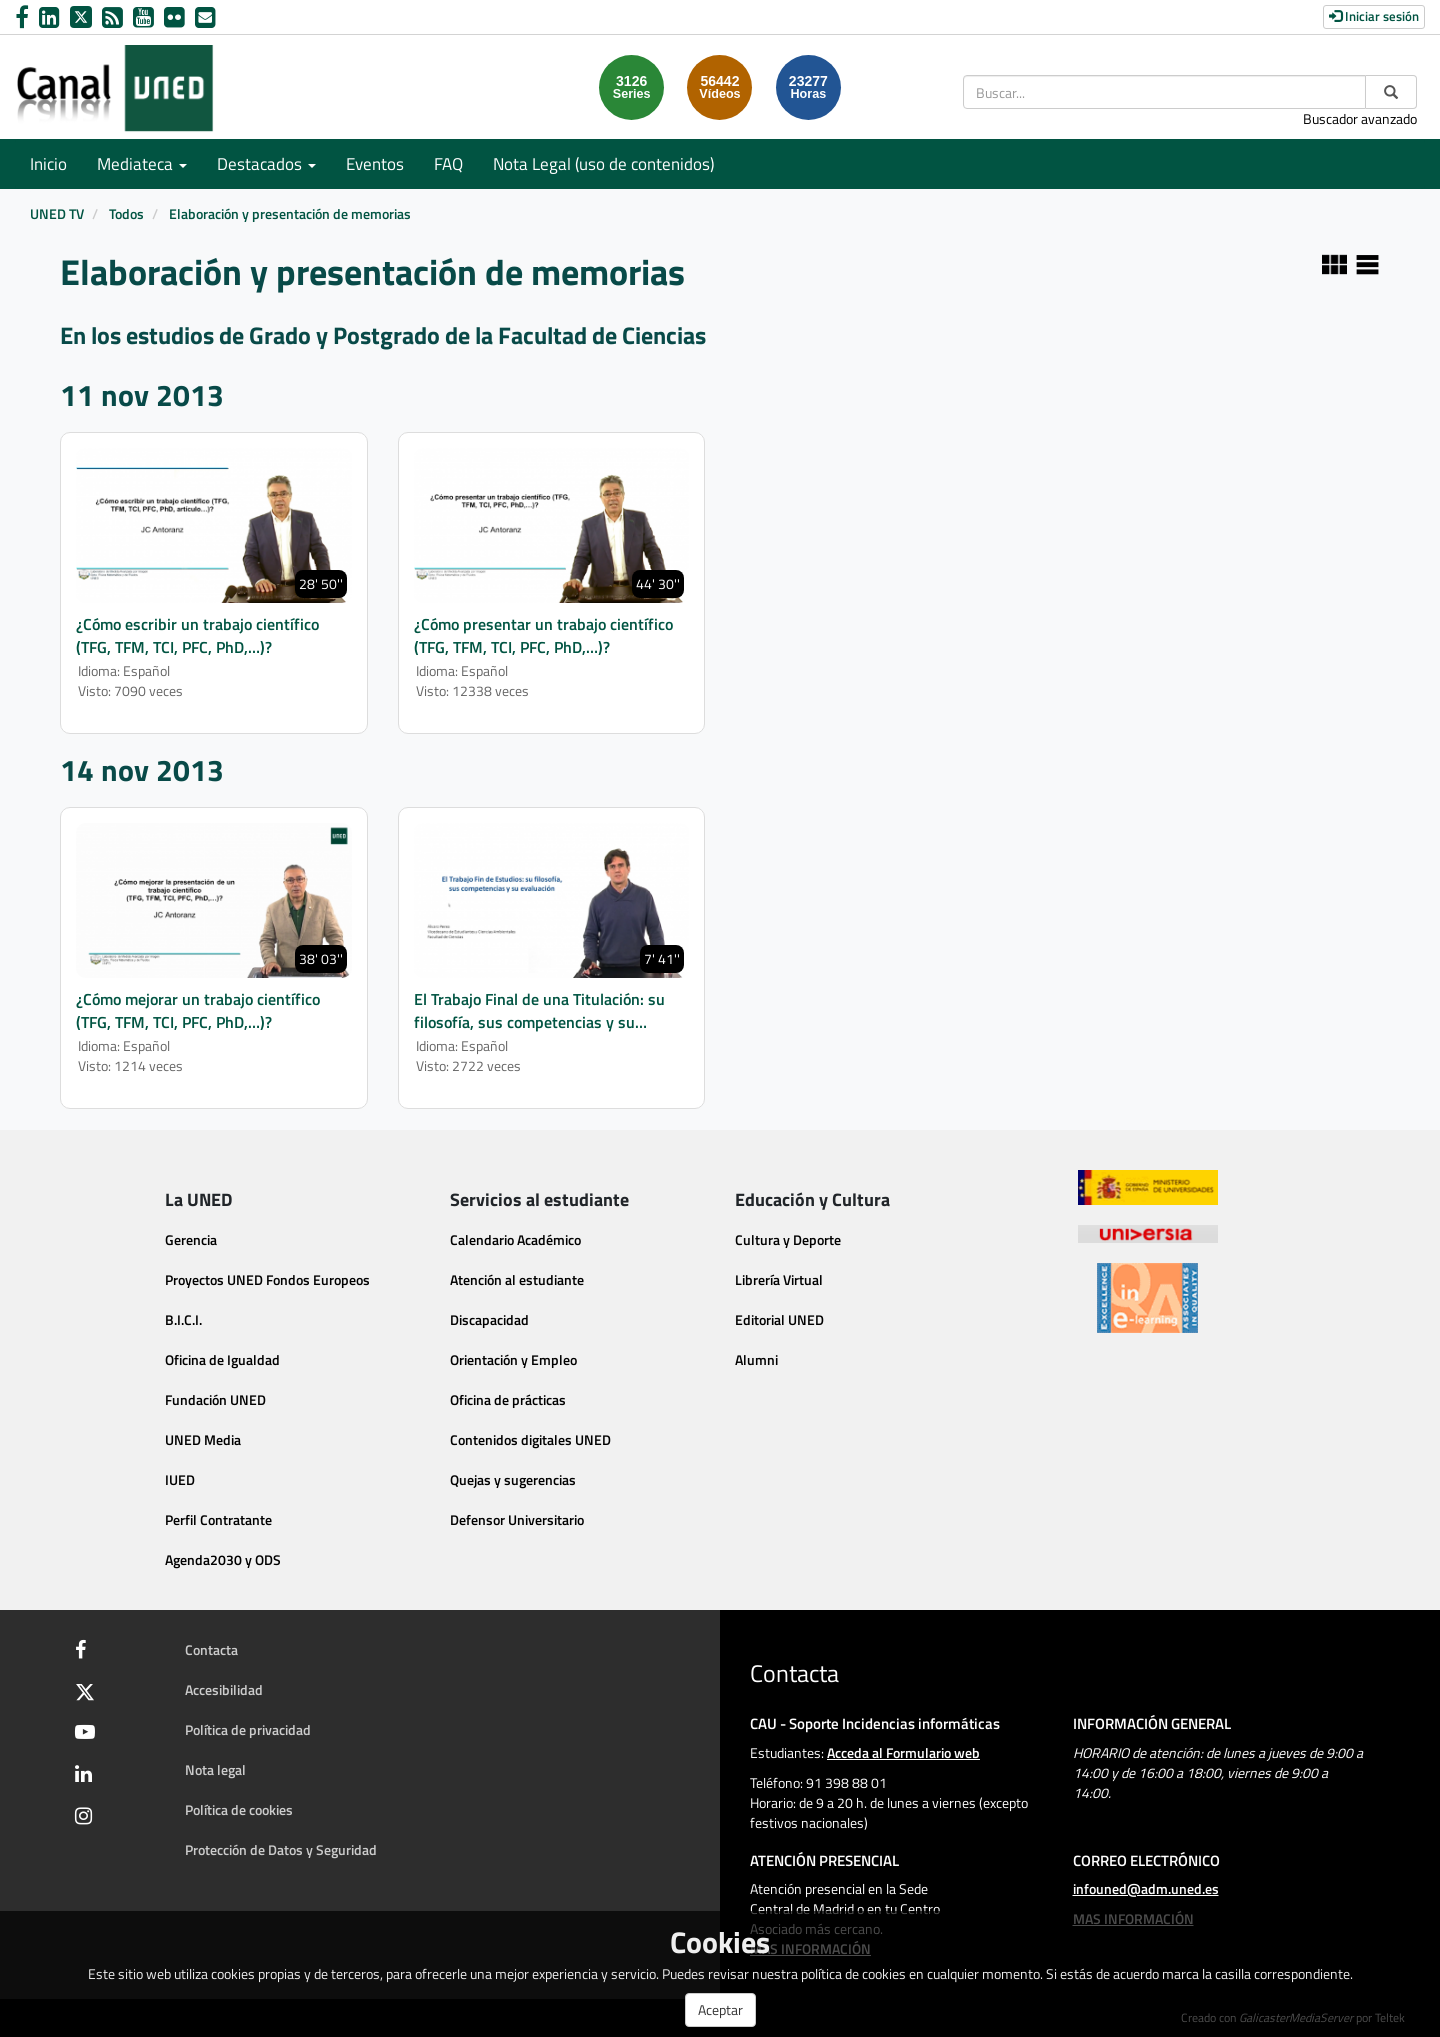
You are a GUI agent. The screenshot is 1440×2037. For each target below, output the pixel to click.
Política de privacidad (248, 1729)
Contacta (211, 1649)
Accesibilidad (224, 1689)
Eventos (375, 164)
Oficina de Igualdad (222, 1359)
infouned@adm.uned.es (1146, 1888)
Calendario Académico (515, 1239)
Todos (126, 213)
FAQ (448, 164)
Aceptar (720, 2009)
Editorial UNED (779, 1319)
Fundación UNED (215, 1399)
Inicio (48, 164)
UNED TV (57, 213)
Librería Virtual (779, 1279)
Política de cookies (239, 1809)
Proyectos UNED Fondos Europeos (267, 1279)
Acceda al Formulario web (903, 1752)
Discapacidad (489, 1319)
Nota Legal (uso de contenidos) (603, 164)
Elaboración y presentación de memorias (290, 213)
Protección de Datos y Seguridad (281, 1849)
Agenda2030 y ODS (223, 1559)
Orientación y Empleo (513, 1359)
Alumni (756, 1359)
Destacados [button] (266, 164)
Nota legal (215, 1769)
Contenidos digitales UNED (530, 1439)
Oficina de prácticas (508, 1399)
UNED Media (203, 1439)
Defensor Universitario (517, 1519)
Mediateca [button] (142, 164)
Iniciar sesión (1374, 16)
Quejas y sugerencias (513, 1479)
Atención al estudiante (517, 1279)
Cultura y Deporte (788, 1239)
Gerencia (191, 1239)
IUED (180, 1479)
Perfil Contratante (218, 1519)
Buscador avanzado (1360, 118)
